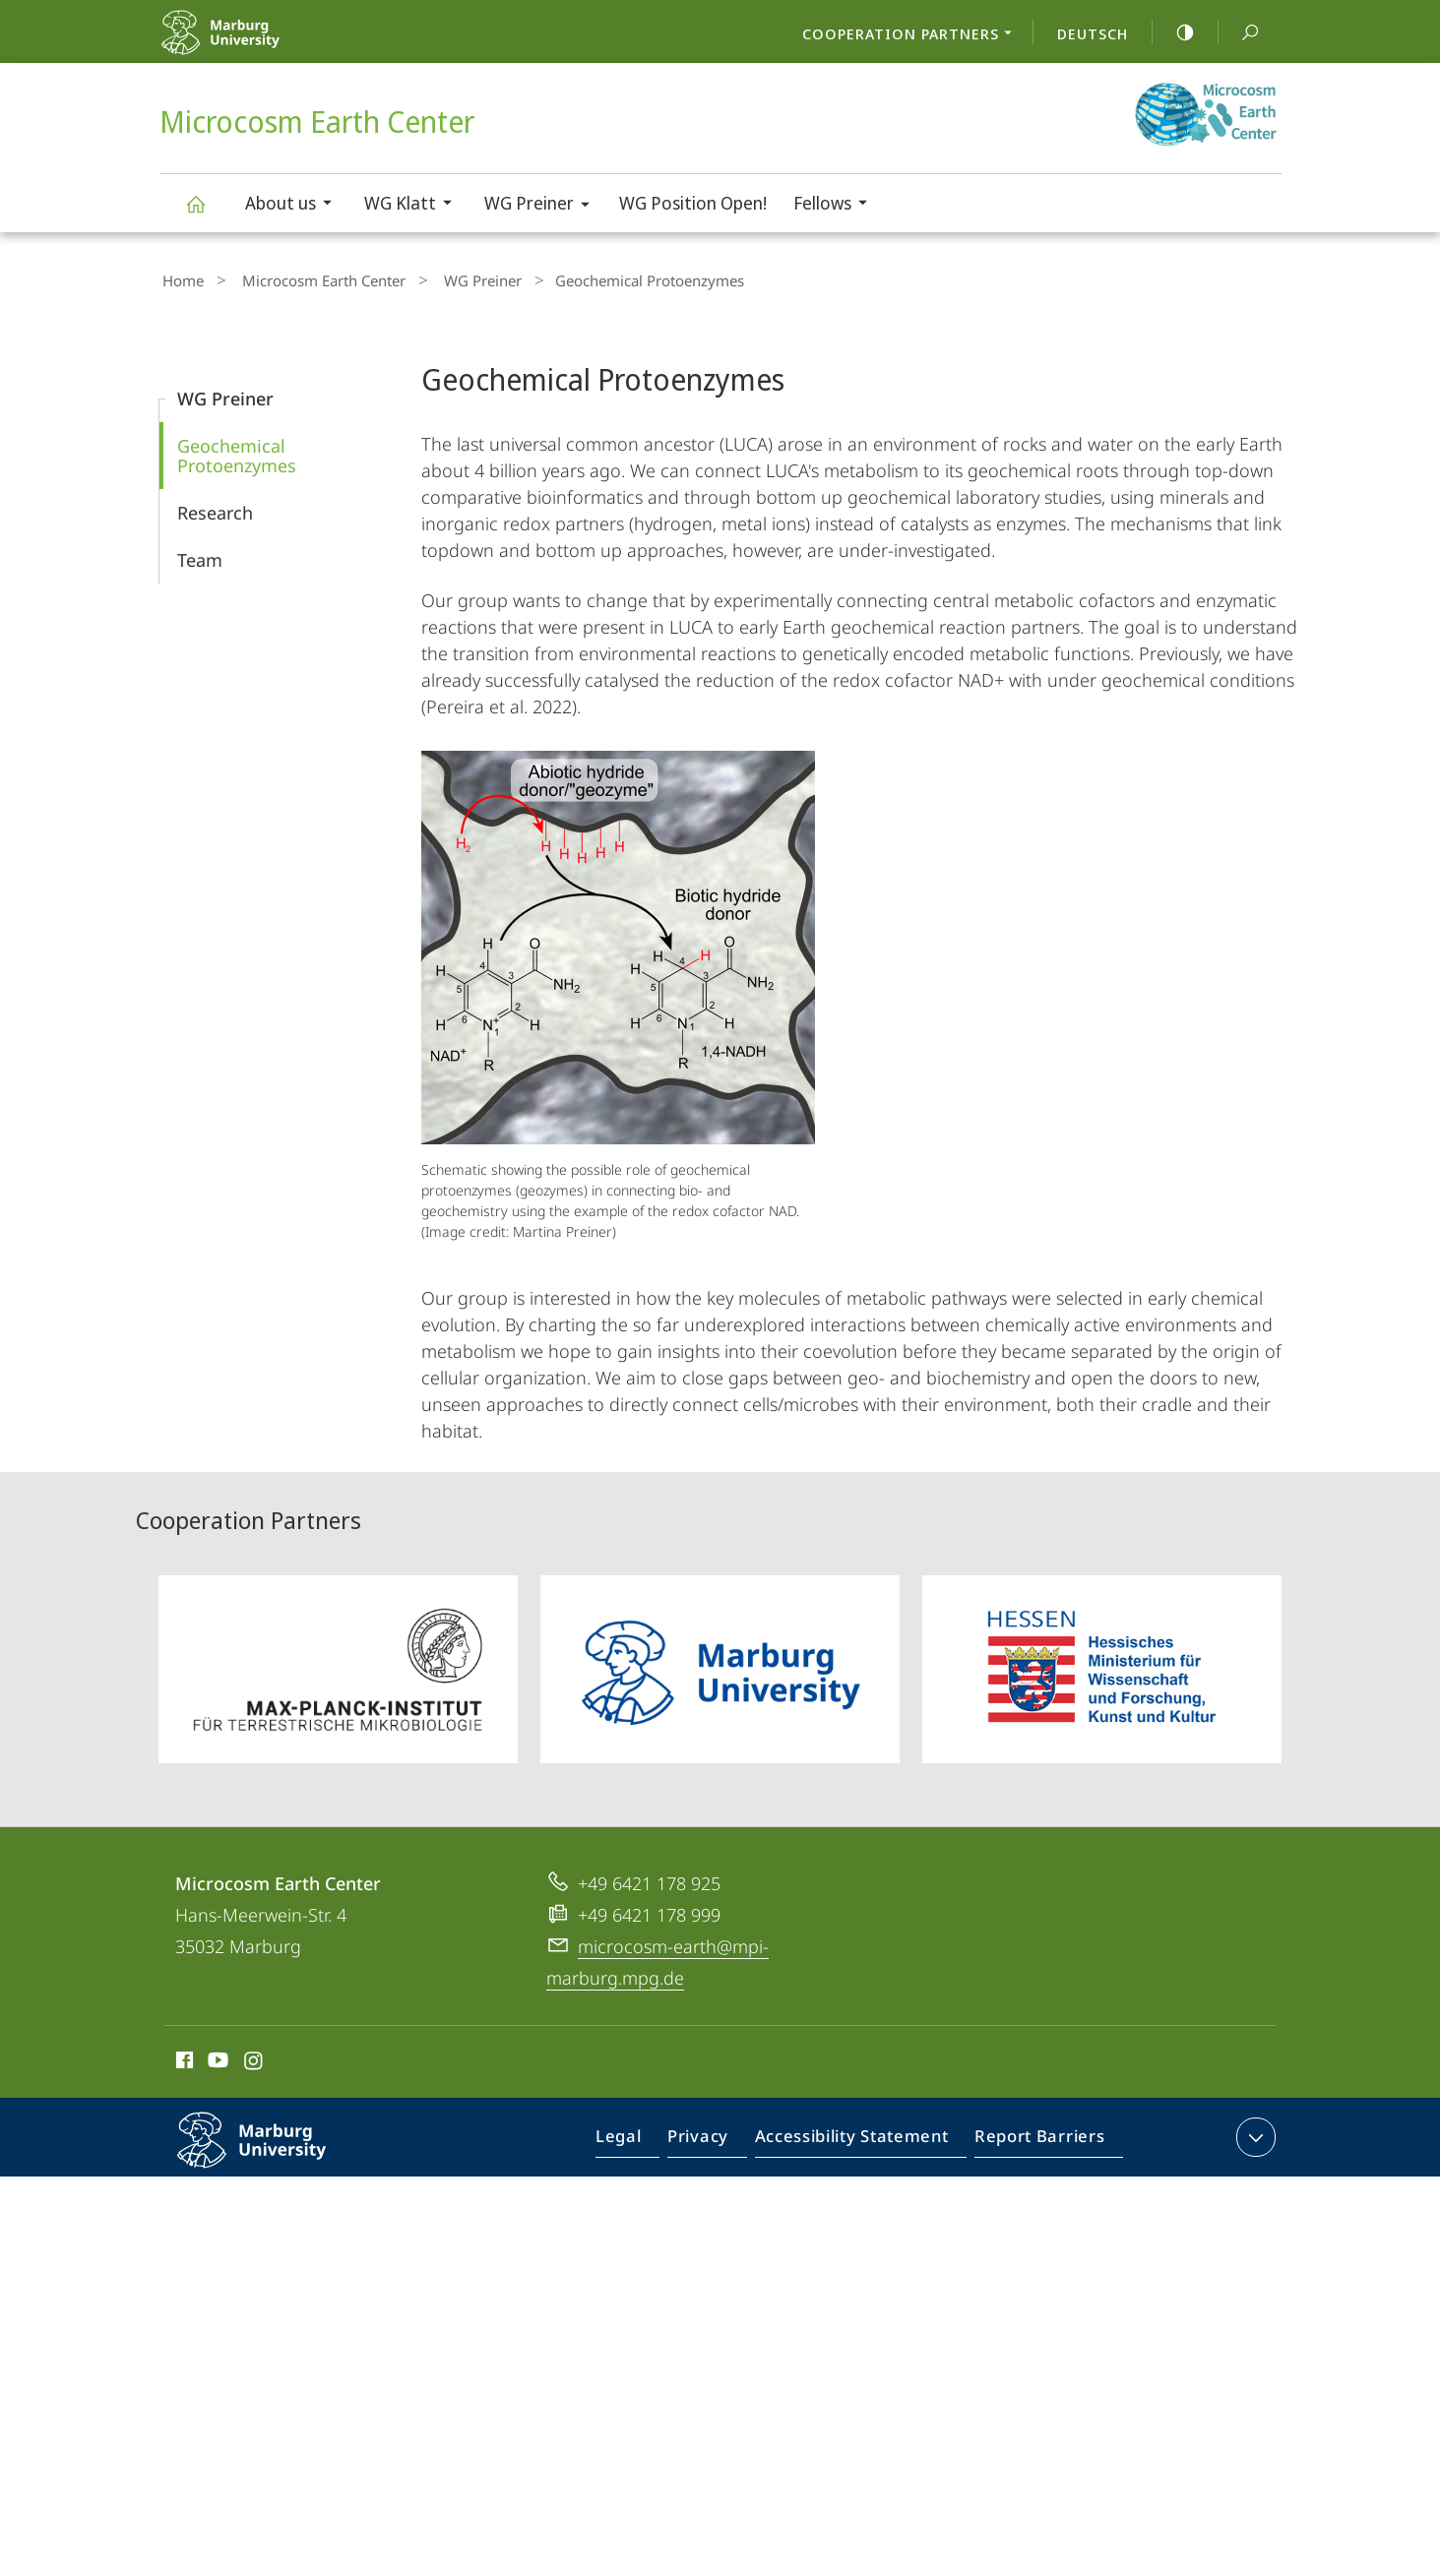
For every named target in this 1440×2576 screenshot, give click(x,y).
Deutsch (1092, 33)
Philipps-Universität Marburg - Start (265, 45)
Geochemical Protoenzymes (236, 450)
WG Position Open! (693, 203)
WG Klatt (414, 205)
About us (294, 205)
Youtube (216, 2058)
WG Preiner (543, 206)
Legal (640, 2136)
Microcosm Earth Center (206, 213)
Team (199, 555)
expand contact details (1253, 2132)
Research (215, 508)
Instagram (254, 2058)
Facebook (182, 2058)
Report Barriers (1034, 2136)
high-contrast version (1174, 32)
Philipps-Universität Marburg (272, 2151)
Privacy (714, 2136)
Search (1239, 33)
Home (180, 278)
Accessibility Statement (857, 2136)
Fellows (836, 205)
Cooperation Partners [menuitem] (912, 35)
